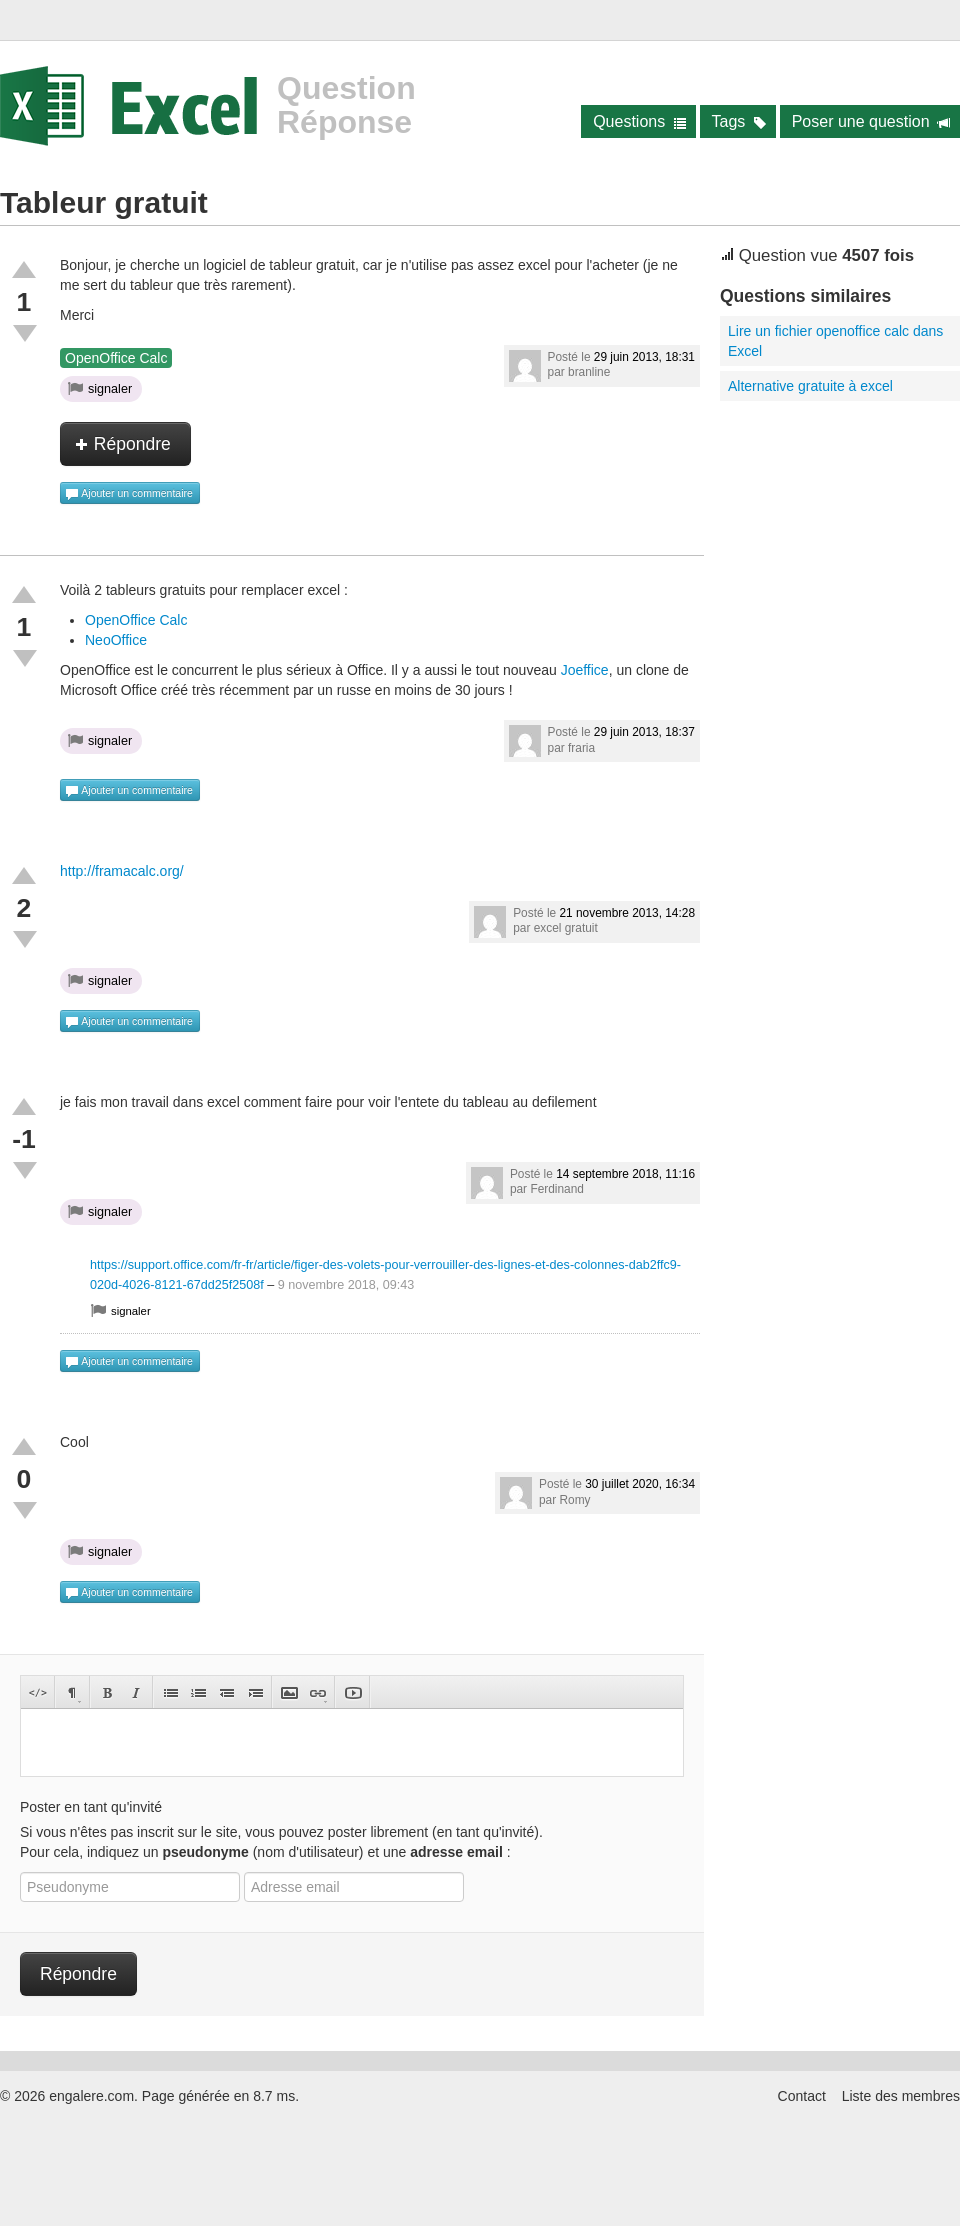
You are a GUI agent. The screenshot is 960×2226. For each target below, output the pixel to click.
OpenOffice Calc (116, 358)
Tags (739, 121)
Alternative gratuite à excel (810, 386)
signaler (100, 388)
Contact (802, 2096)
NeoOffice (116, 640)
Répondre (123, 444)
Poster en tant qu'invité (91, 1807)
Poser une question (871, 121)
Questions (639, 121)
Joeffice (585, 670)
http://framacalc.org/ (122, 871)
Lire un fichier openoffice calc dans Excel (835, 341)
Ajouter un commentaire (129, 494)
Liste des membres (901, 2096)
